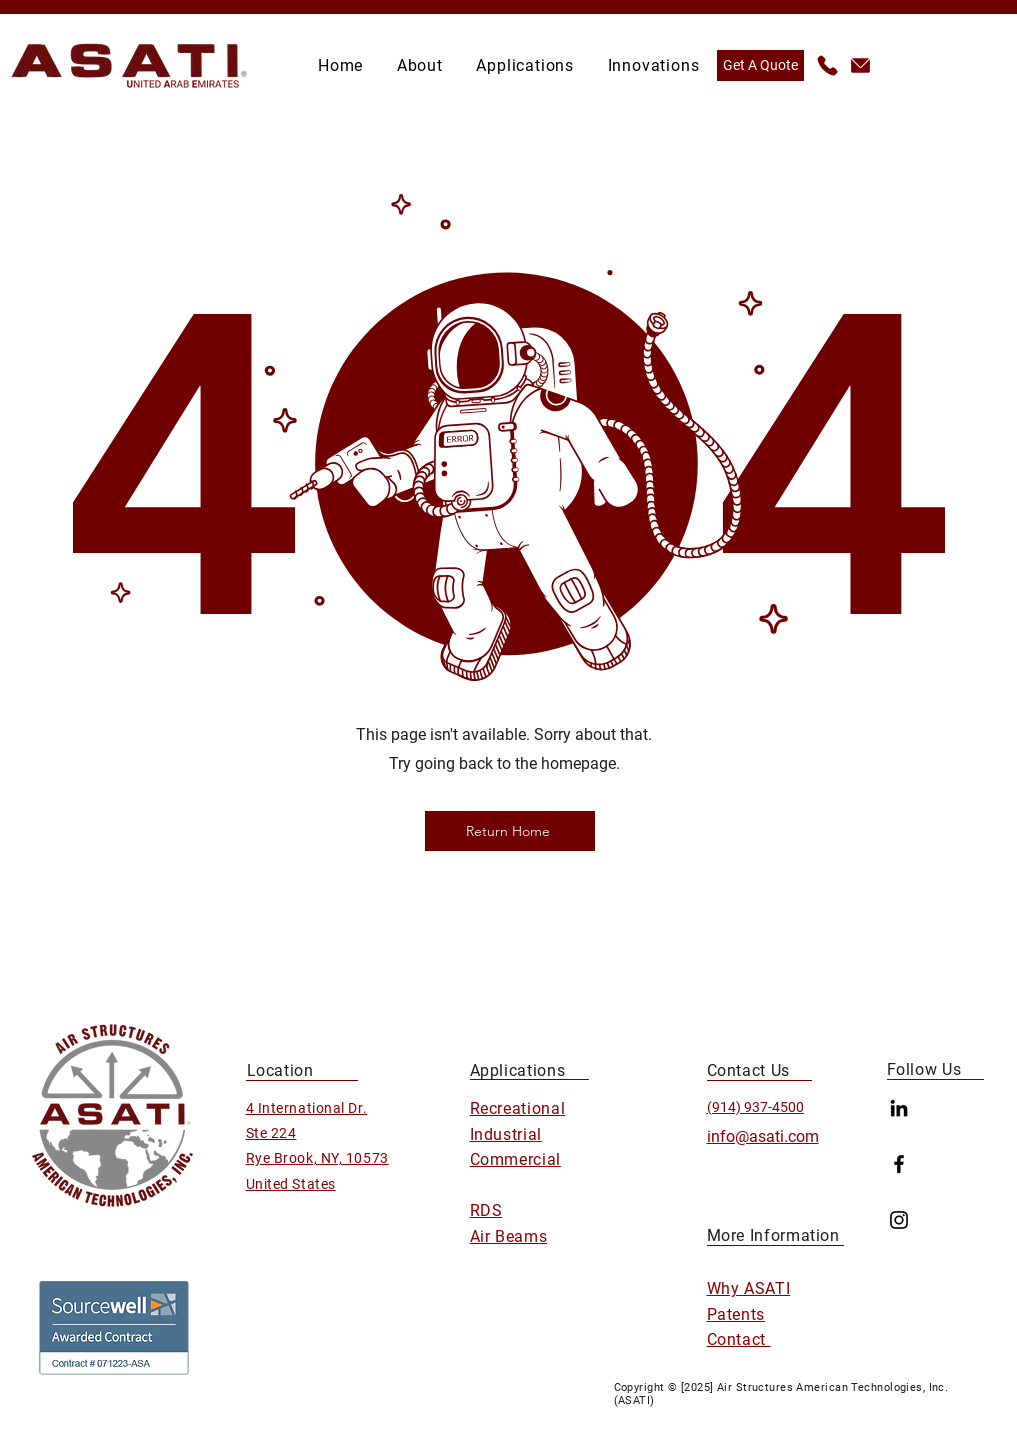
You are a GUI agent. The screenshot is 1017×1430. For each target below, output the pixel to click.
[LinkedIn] (899, 1108)
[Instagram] (899, 1220)
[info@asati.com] (859, 65)
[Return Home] (510, 831)
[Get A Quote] (760, 65)
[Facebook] (899, 1164)
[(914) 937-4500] (826, 65)
